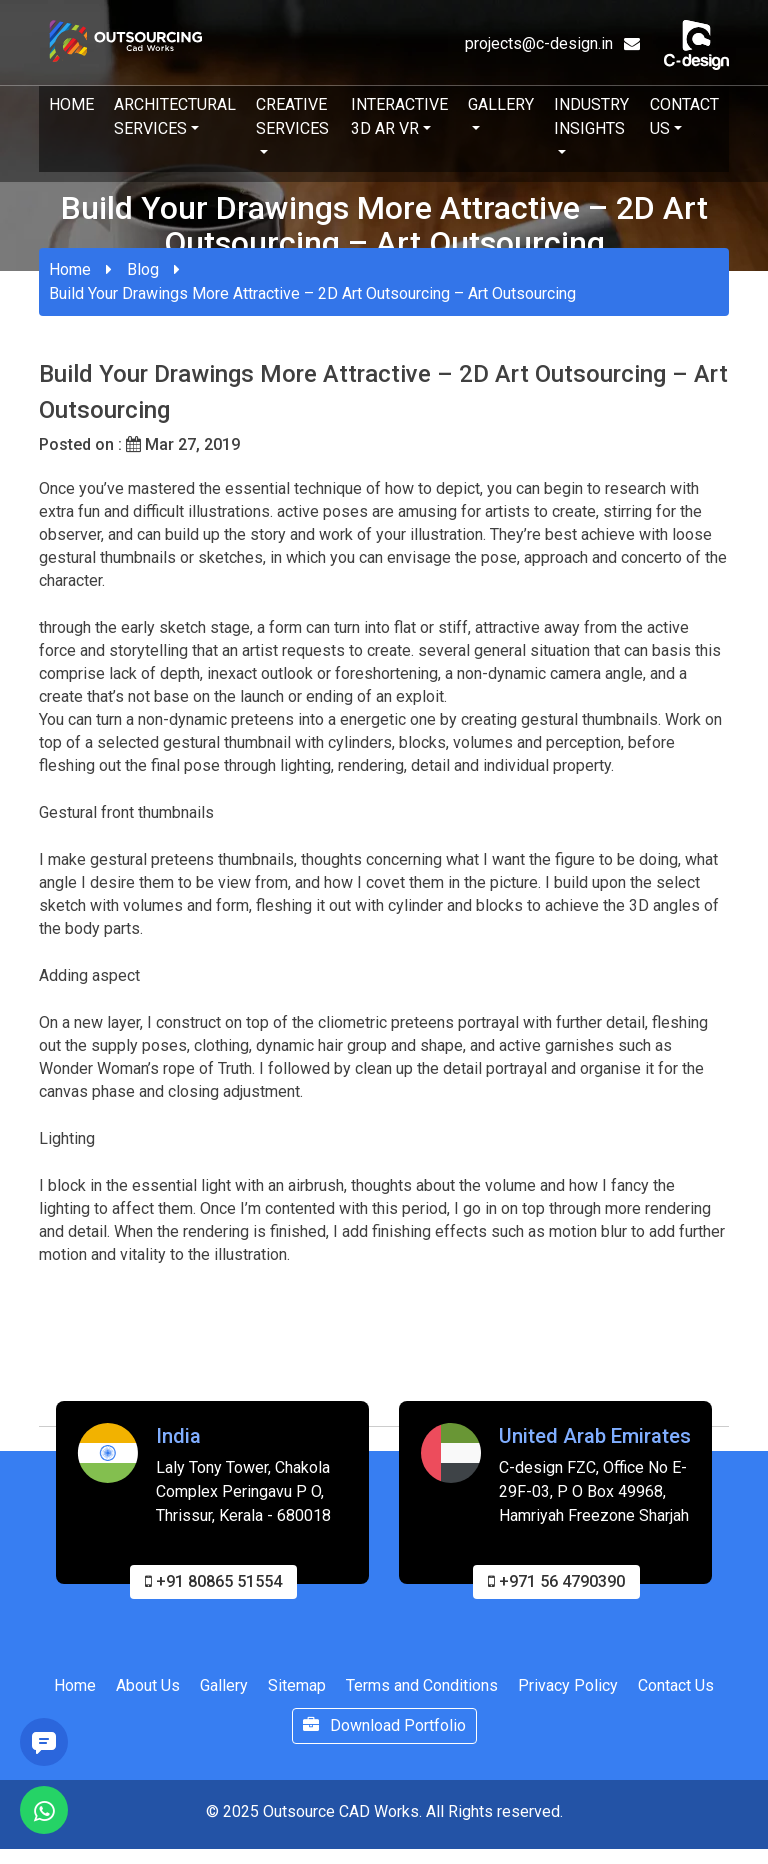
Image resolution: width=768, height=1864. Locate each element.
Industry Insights (591, 116)
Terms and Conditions (422, 1689)
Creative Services (292, 116)
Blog (143, 269)
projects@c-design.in (552, 43)
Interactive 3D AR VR (399, 116)
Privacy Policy (568, 1689)
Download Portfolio (384, 1729)
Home (71, 104)
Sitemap (297, 1689)
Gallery (501, 104)
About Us (148, 1689)
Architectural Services (175, 116)
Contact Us (684, 116)
